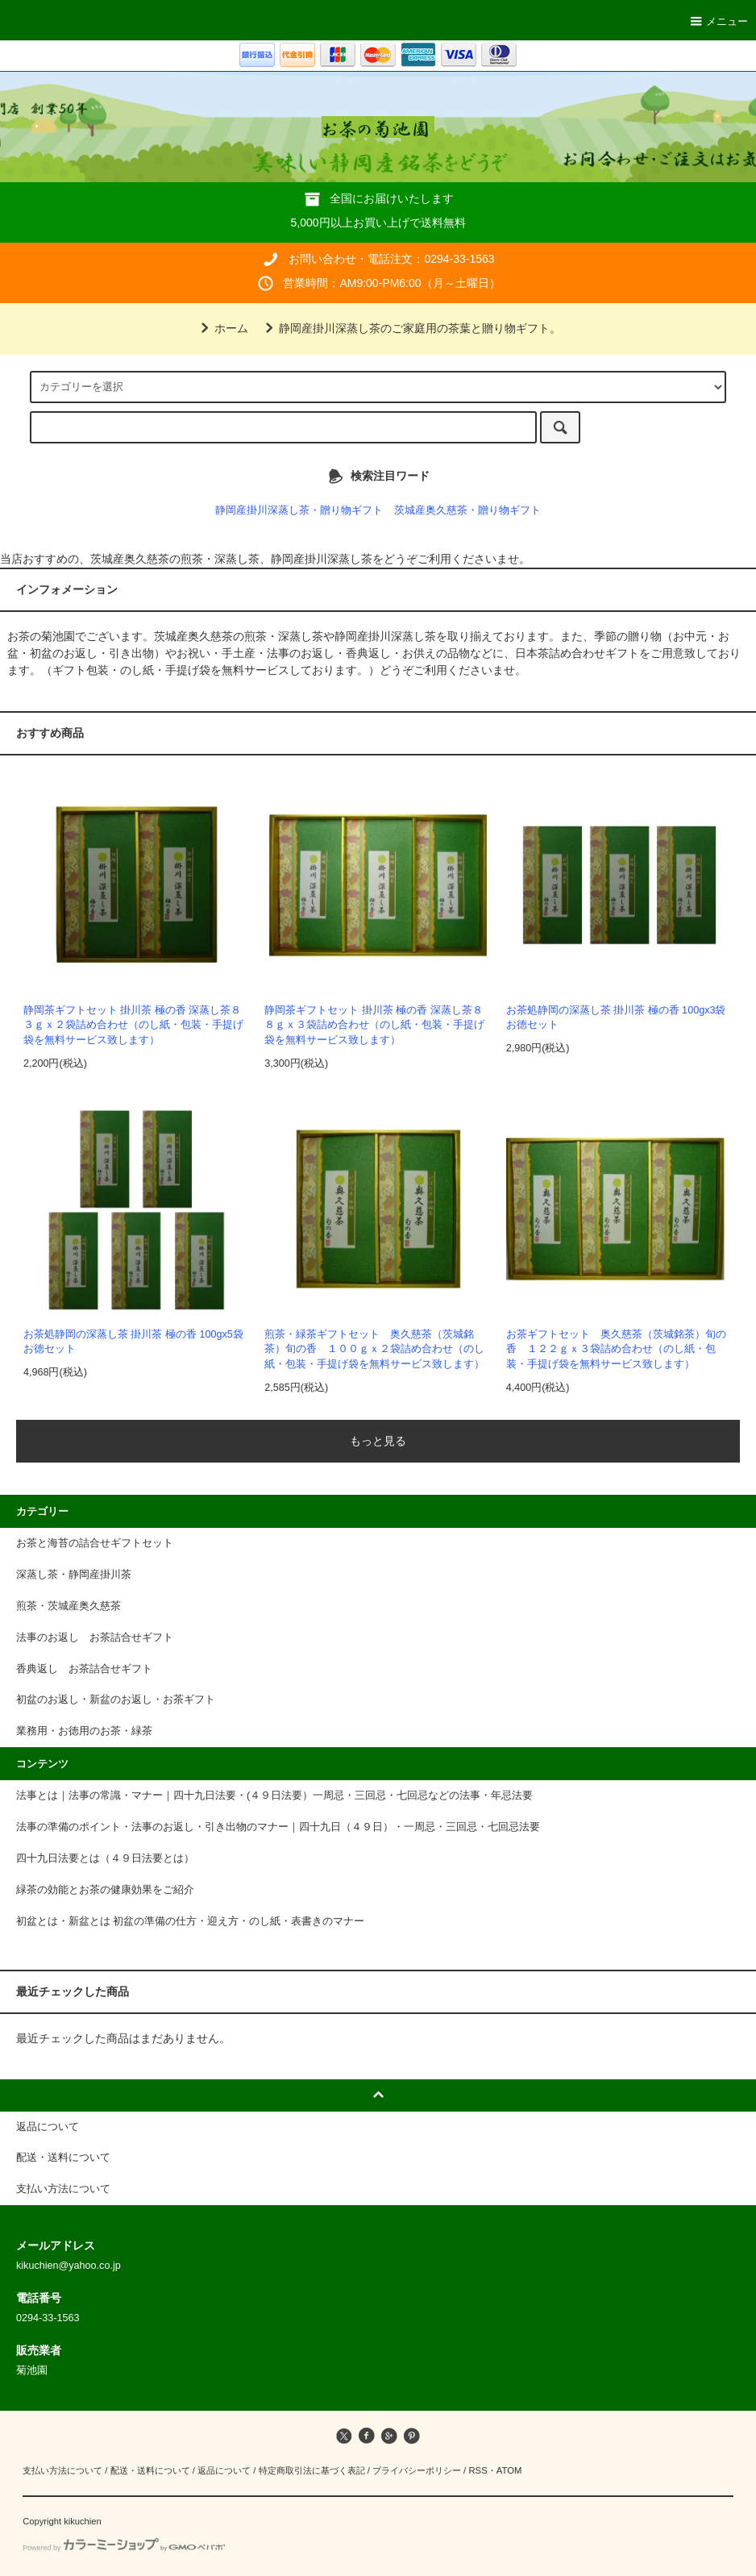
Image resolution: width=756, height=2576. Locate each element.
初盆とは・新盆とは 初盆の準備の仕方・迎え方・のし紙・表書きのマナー (190, 1921)
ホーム (221, 328)
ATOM (509, 2470)
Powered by (124, 2548)
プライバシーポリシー (416, 2470)
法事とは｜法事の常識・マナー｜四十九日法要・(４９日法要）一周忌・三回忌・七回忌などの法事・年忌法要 (274, 1795)
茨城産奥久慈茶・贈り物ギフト (467, 510)
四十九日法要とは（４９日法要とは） (105, 1858)
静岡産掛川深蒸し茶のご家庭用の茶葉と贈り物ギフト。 (410, 328)
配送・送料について (150, 2470)
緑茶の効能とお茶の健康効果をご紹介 (105, 1890)
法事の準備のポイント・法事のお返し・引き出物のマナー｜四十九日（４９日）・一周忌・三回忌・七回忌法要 (278, 1827)
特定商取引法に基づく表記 (312, 2470)
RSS (477, 2470)
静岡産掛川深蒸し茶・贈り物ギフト (299, 510)
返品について (224, 2470)
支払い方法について (62, 2470)
